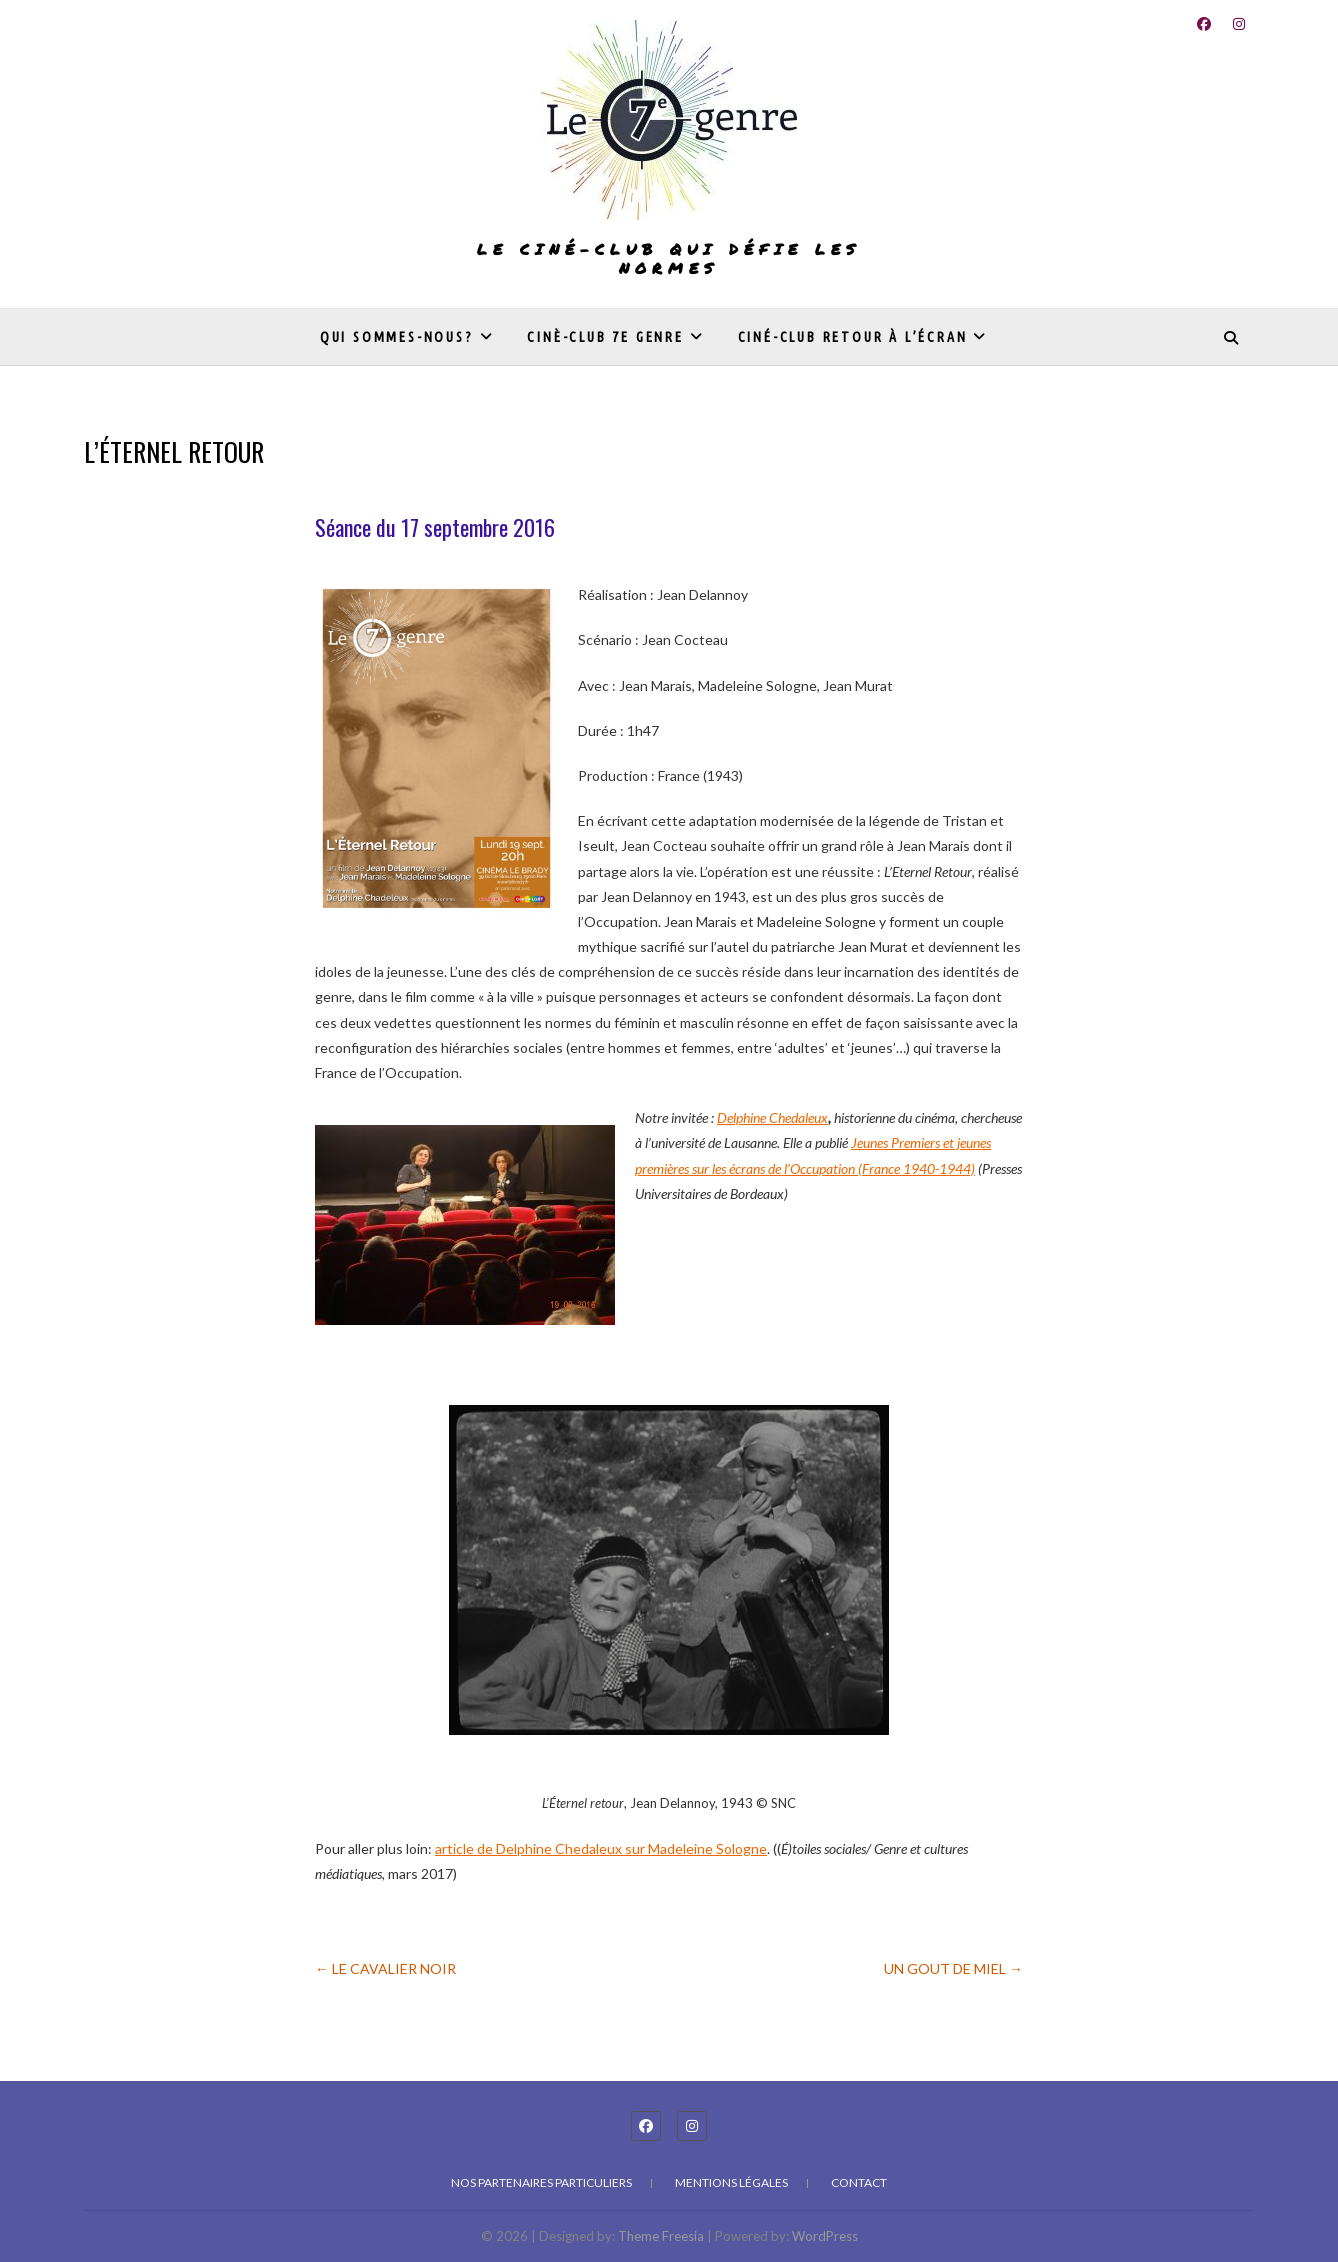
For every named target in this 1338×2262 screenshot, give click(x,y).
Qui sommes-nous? (397, 337)
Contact (859, 2182)
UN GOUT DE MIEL (953, 1968)
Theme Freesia (661, 2236)
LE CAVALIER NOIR (385, 1968)
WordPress (825, 2236)
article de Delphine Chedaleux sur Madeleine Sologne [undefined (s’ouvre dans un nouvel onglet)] (601, 1848)
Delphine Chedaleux (772, 1117)
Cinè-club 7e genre (605, 337)
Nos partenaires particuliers (541, 2182)
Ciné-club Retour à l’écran (853, 337)
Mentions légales (731, 2182)
